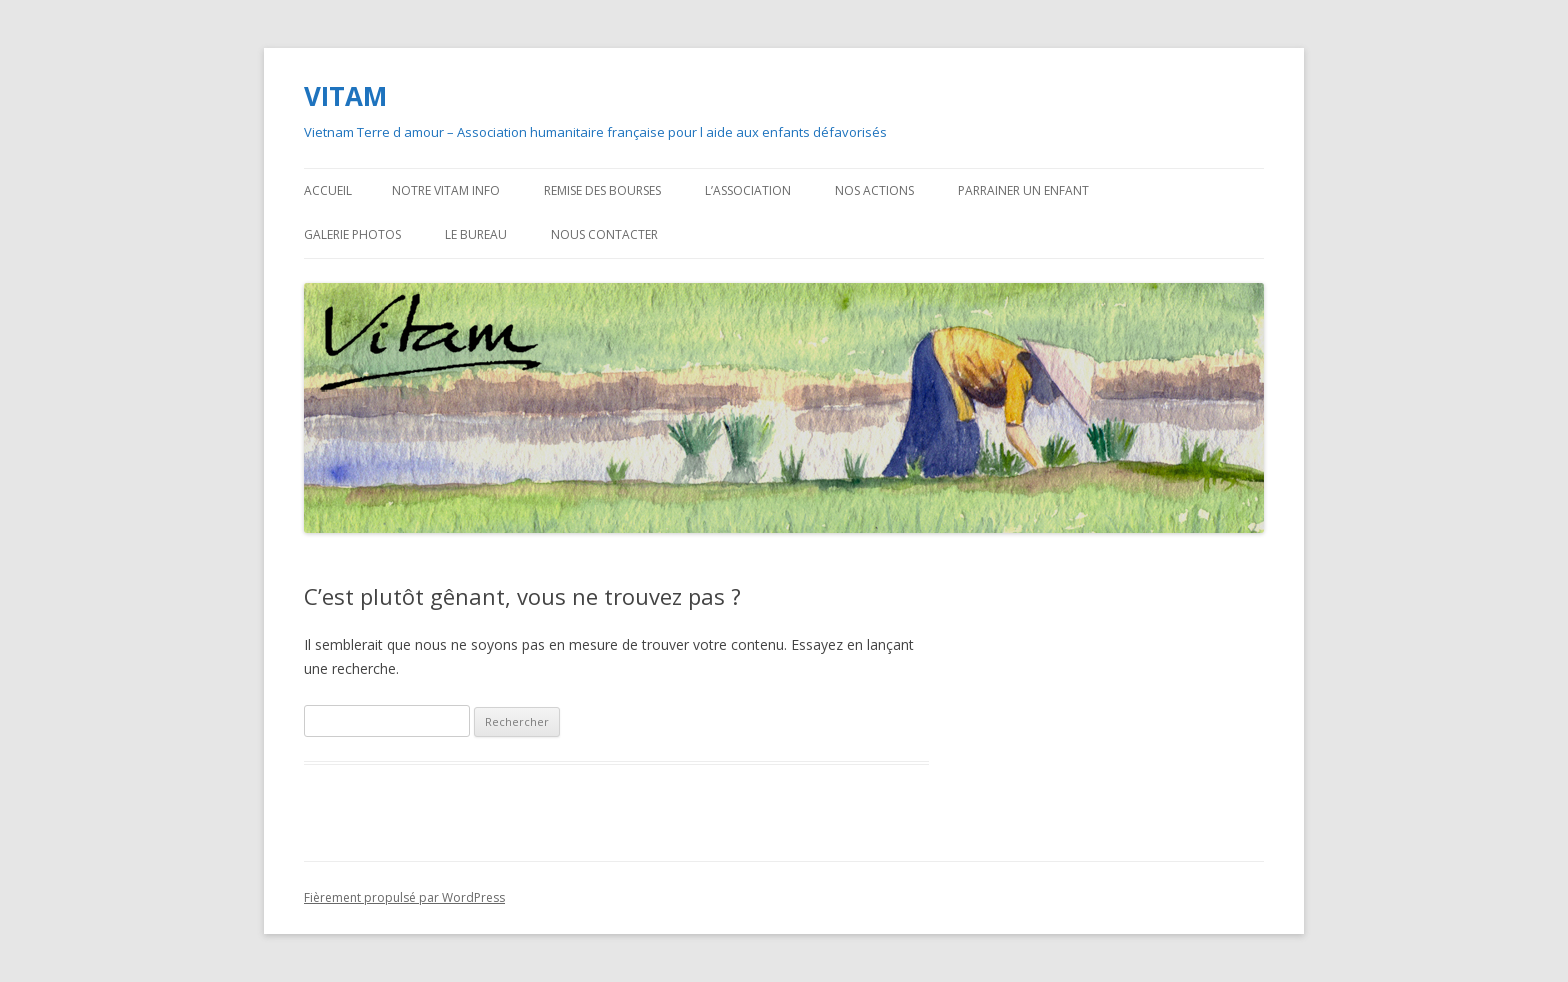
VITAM (345, 96)
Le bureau (476, 234)
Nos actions (874, 190)
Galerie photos (352, 234)
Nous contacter (604, 234)
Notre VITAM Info (446, 190)
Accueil (328, 190)
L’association (748, 190)
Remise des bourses (602, 190)
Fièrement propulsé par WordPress (404, 897)
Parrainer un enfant (1023, 190)
